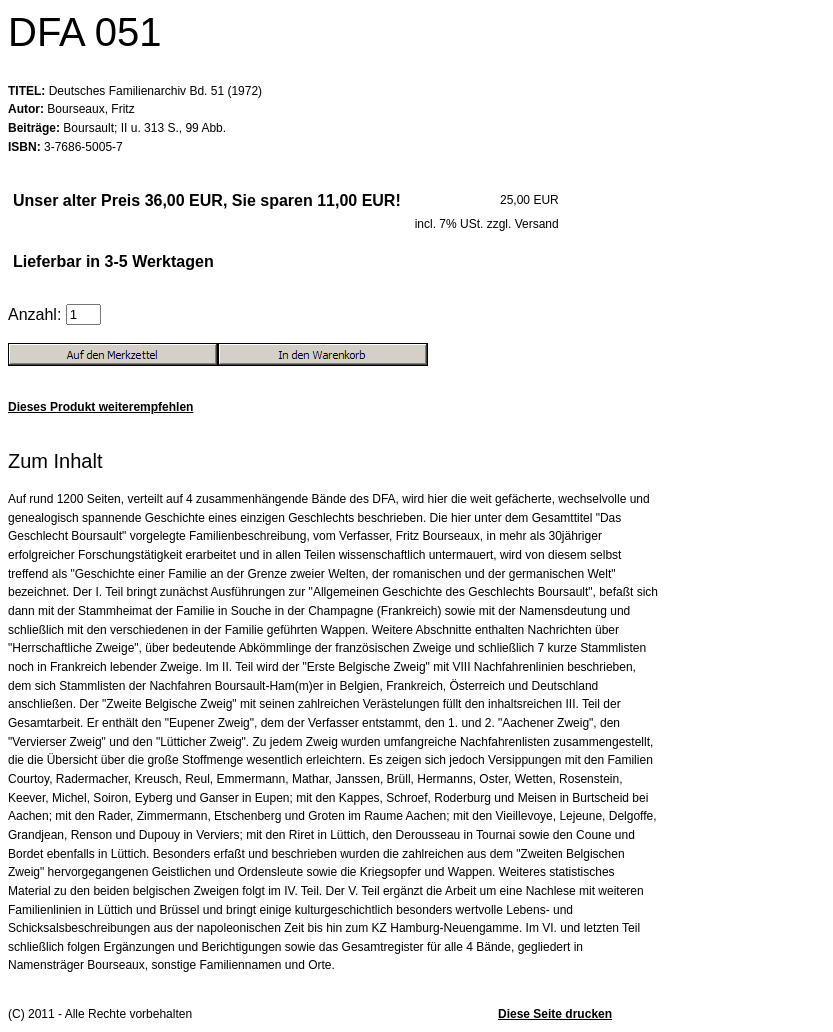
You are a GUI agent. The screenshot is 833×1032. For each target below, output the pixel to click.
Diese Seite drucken (555, 1014)
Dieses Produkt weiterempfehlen (100, 407)
